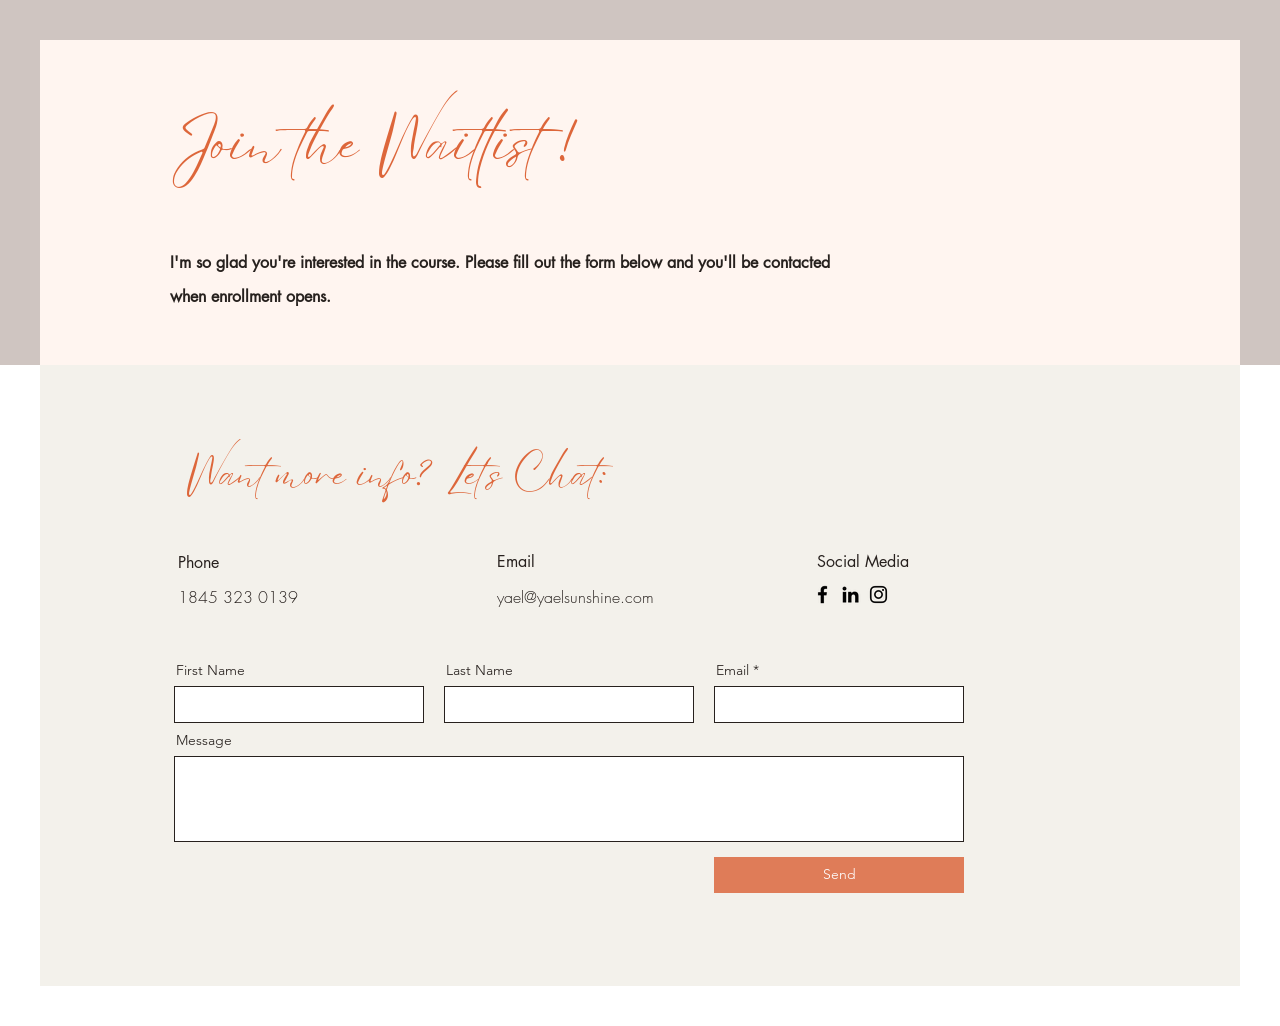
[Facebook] (822, 594)
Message (204, 740)
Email (732, 670)
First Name (210, 670)
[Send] (839, 875)
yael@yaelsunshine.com (575, 597)
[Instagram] (878, 594)
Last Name (479, 670)
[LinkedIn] (850, 594)
